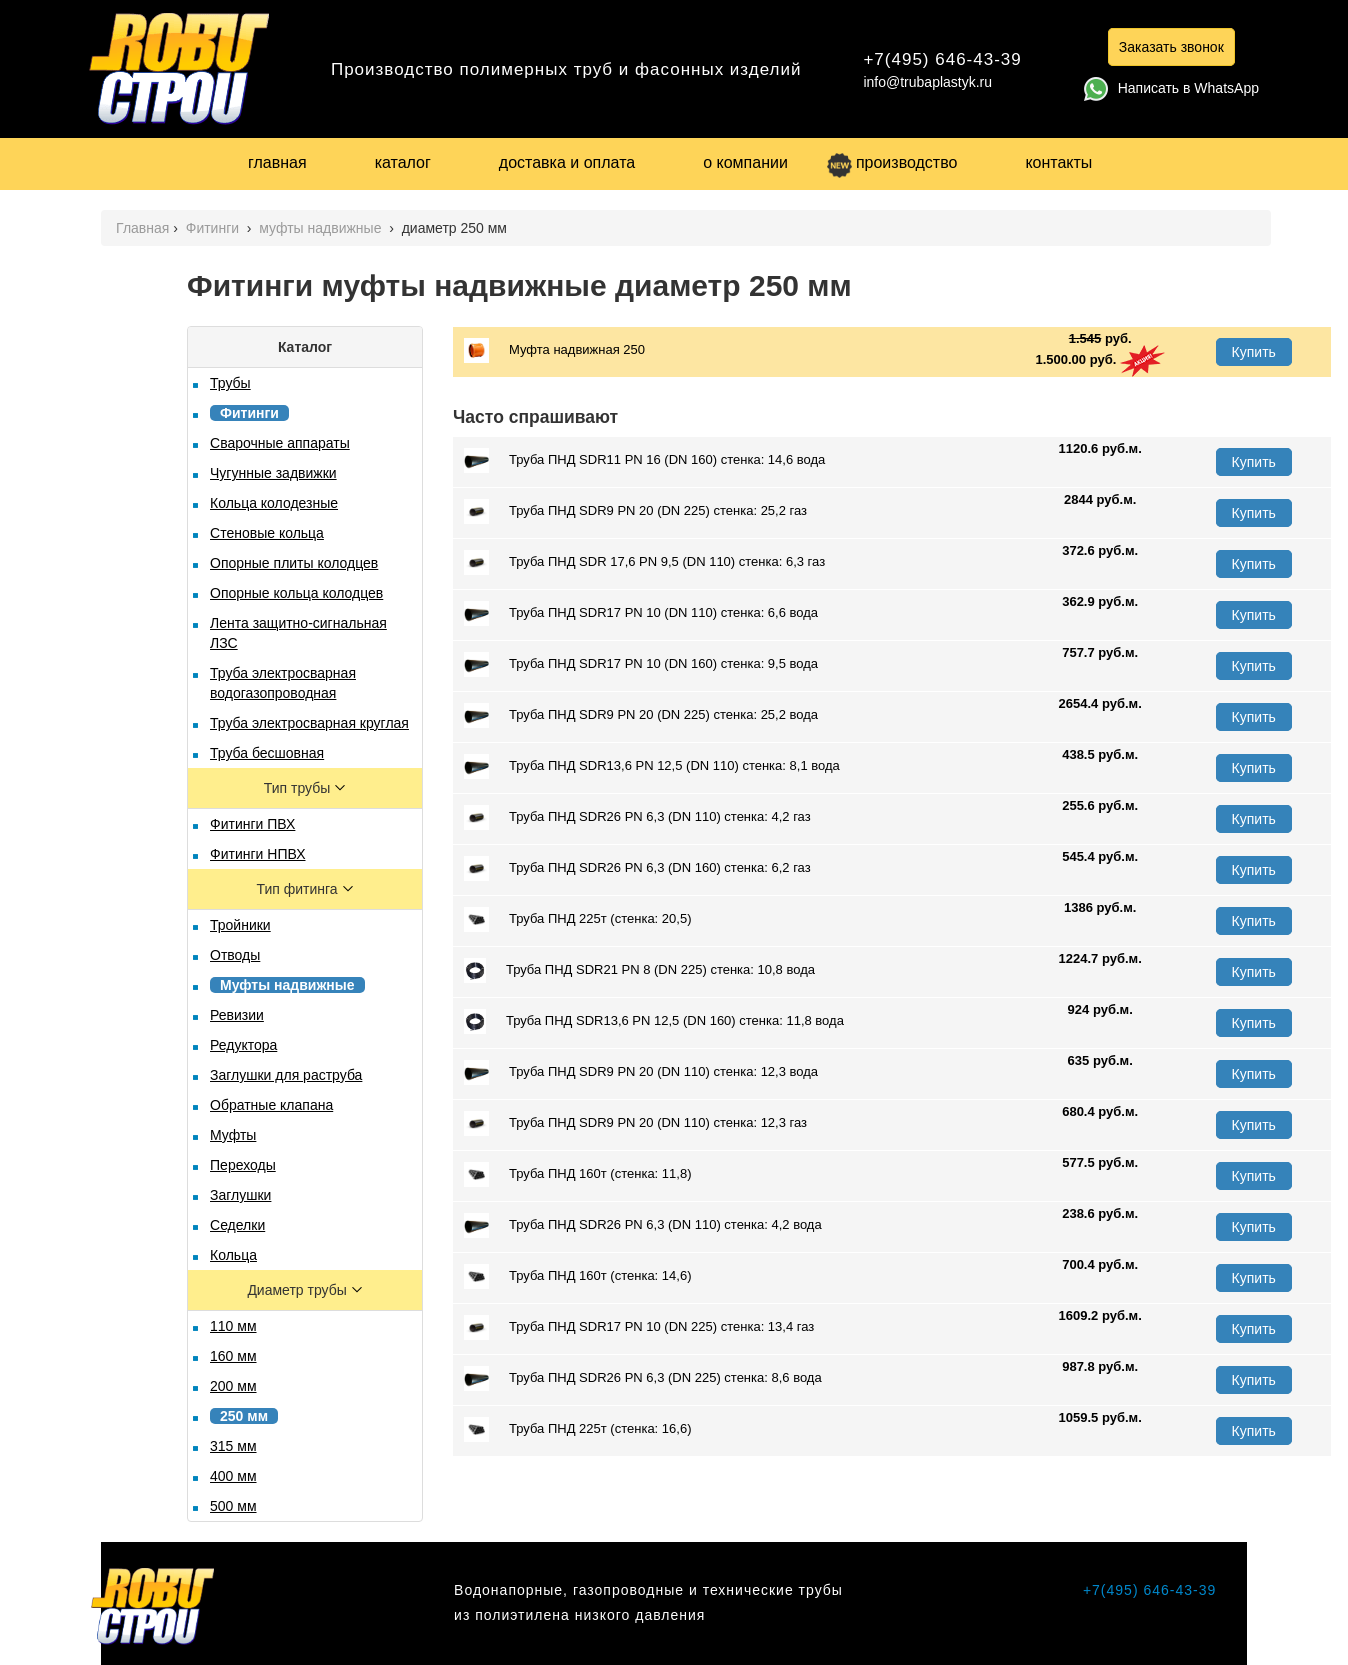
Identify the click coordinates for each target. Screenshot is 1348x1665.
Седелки (237, 1225)
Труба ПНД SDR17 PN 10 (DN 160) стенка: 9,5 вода (641, 664)
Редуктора (243, 1045)
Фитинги (214, 228)
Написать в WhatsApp (1171, 88)
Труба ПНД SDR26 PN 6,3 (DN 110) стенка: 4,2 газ (637, 817)
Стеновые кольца (267, 533)
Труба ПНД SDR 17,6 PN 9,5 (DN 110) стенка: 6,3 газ (644, 562)
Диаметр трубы (298, 1290)
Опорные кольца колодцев (296, 593)
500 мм (233, 1506)
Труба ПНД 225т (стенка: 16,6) (577, 1429)
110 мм (233, 1326)
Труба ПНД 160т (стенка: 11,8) (577, 1174)
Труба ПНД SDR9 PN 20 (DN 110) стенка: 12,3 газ (635, 1123)
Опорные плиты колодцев (294, 563)
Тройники (240, 925)
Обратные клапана (271, 1105)
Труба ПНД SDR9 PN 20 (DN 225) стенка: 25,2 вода (641, 715)
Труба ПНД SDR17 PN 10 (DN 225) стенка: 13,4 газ (639, 1327)
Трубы (230, 383)
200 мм (233, 1386)
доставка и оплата (567, 162)
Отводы (235, 955)
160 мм (233, 1356)
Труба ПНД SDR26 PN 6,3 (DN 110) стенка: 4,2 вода (643, 1225)
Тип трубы (299, 788)
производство (892, 162)
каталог (403, 162)
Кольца (233, 1255)
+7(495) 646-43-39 (942, 59)
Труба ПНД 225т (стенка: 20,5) (577, 919)
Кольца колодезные (274, 503)
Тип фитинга (299, 889)
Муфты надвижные (287, 985)
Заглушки (240, 1195)
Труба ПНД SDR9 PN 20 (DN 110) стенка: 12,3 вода (641, 1072)
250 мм (244, 1416)
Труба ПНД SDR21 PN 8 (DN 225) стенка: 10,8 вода (639, 970)
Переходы (243, 1165)
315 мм (233, 1446)
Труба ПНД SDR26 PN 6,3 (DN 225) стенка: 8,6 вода (643, 1378)
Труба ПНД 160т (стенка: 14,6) (577, 1276)
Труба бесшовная (267, 753)
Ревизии (237, 1015)
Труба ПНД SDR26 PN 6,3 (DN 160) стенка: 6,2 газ (637, 868)
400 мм (233, 1476)
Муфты (233, 1135)
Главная (142, 228)
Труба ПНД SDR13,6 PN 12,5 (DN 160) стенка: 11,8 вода (654, 1021)
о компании (745, 162)
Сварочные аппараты (280, 443)
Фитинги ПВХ (252, 824)
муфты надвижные (322, 228)
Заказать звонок (1171, 47)
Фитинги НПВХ (257, 854)
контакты (1058, 162)
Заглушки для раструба (286, 1075)
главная (277, 162)
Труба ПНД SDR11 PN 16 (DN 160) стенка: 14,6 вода (644, 460)
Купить (1254, 352)
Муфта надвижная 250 (554, 350)
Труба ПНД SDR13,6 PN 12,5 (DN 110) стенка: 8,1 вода (652, 766)
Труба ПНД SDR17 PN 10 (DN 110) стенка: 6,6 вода (641, 613)
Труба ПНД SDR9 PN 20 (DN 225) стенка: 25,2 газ (635, 511)
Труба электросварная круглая (309, 723)
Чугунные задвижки (273, 473)
